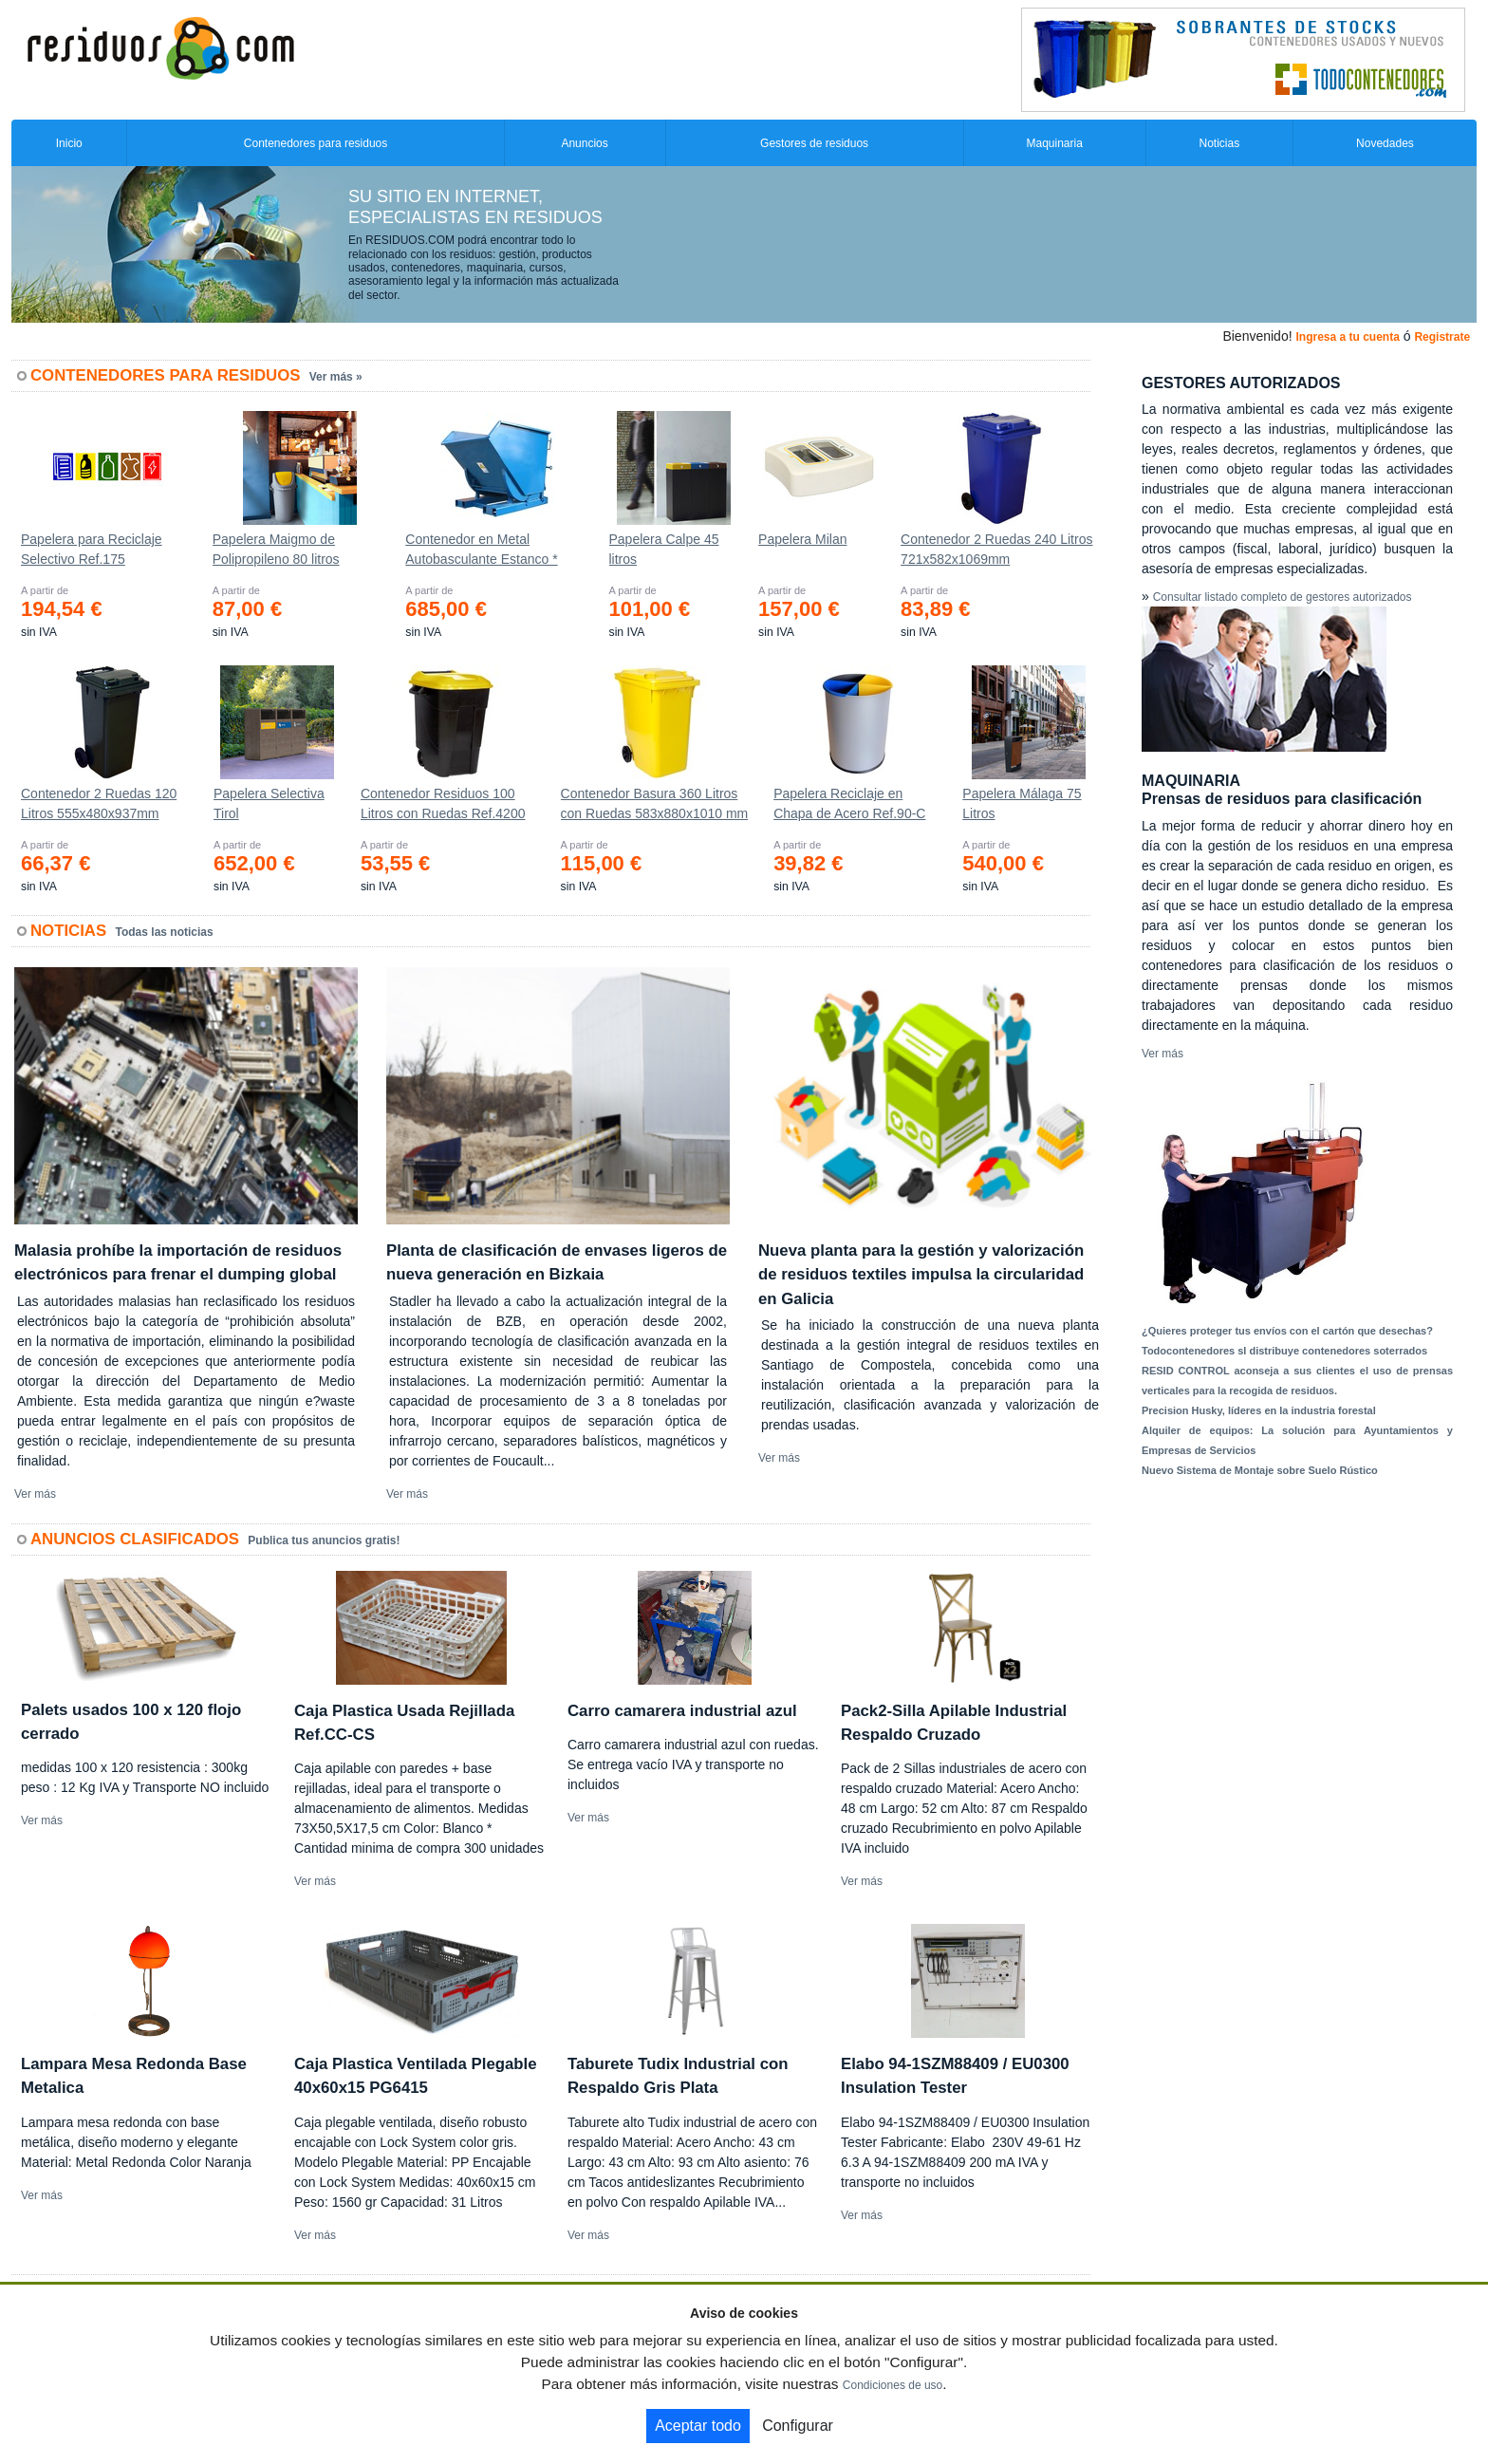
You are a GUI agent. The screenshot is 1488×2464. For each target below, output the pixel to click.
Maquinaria (1055, 143)
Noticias (1220, 143)
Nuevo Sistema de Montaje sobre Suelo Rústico (1260, 1470)
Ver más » (336, 376)
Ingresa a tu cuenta (1347, 337)
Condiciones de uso (892, 2385)
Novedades (1385, 143)
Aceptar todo (698, 2425)
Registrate (1442, 337)
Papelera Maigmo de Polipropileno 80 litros (276, 549)
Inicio (69, 143)
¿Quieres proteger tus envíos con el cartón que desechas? (1287, 1330)
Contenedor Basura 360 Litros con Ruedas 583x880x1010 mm (655, 803)
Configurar (797, 2425)
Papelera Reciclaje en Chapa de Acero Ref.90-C (849, 803)
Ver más (35, 1494)
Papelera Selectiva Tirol (269, 803)
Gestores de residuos (814, 143)
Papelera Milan (802, 539)
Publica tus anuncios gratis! (324, 1540)
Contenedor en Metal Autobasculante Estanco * (481, 549)
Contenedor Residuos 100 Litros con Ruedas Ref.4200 (443, 803)
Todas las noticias (165, 932)
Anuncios (584, 143)
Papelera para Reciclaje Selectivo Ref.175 (91, 549)
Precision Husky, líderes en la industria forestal (1259, 1410)
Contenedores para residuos (315, 143)
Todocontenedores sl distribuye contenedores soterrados (1284, 1350)
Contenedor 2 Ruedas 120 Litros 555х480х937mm (99, 803)
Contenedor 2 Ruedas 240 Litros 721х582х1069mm (996, 549)
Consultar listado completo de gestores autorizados (1282, 597)
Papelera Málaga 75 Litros (1021, 803)
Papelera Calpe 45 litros (664, 549)
